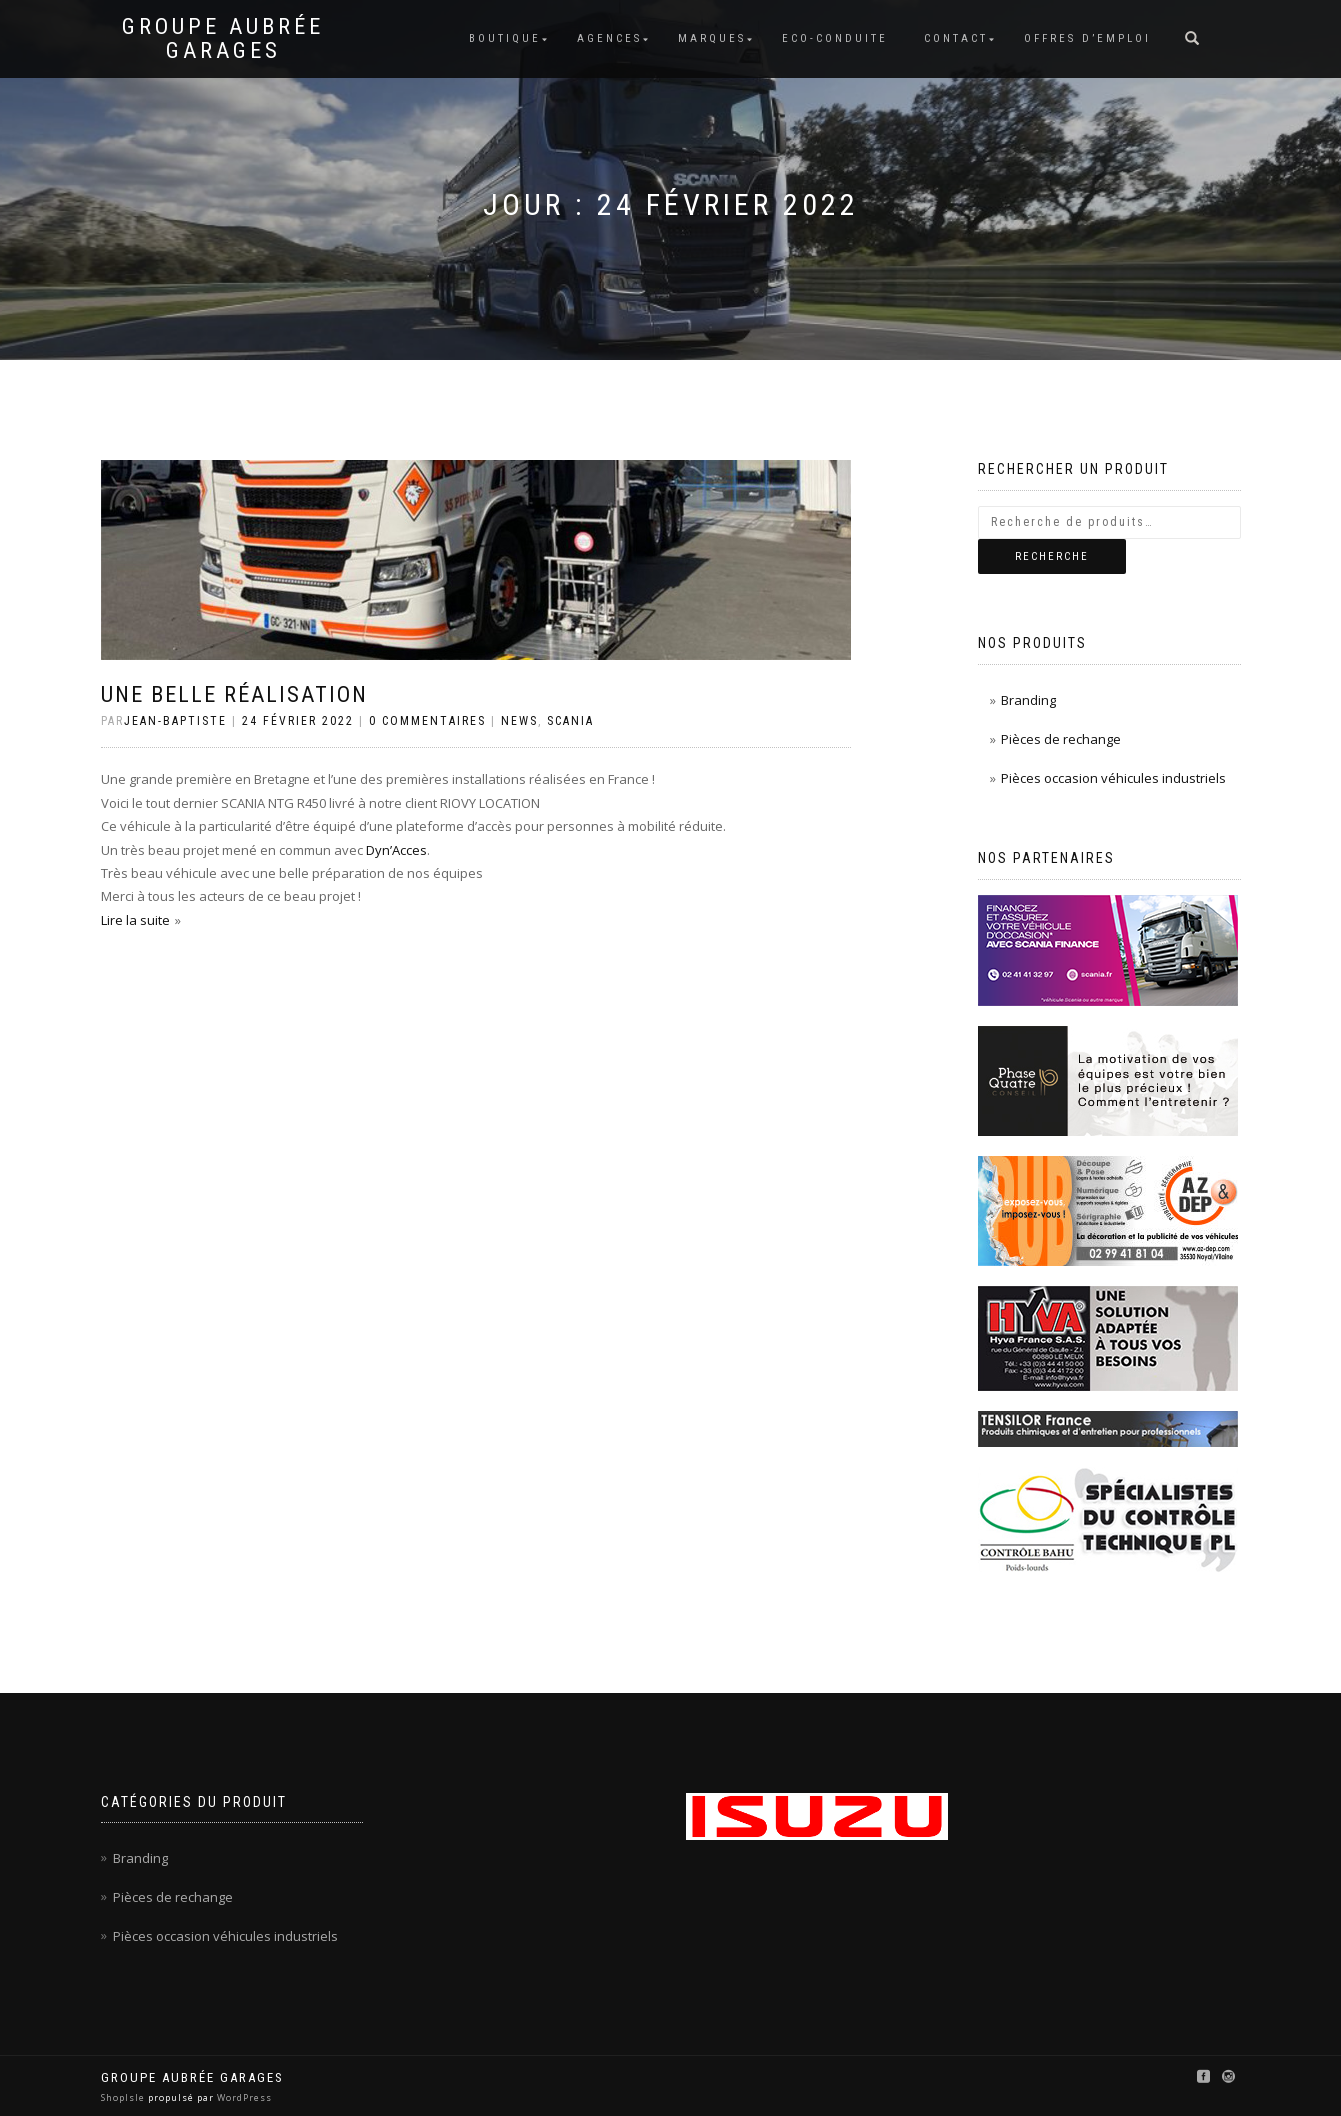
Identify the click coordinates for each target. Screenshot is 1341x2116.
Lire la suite (135, 920)
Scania (570, 721)
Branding (1028, 700)
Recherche (1052, 556)
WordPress (243, 2097)
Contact (956, 38)
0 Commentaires (427, 721)
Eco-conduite (835, 38)
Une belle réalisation (234, 694)
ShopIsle (124, 2097)
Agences (609, 38)
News (519, 721)
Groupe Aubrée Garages (223, 39)
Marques (712, 38)
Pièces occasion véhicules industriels (1113, 778)
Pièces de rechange (1061, 739)
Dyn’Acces (396, 850)
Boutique (505, 38)
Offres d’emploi (1087, 38)
